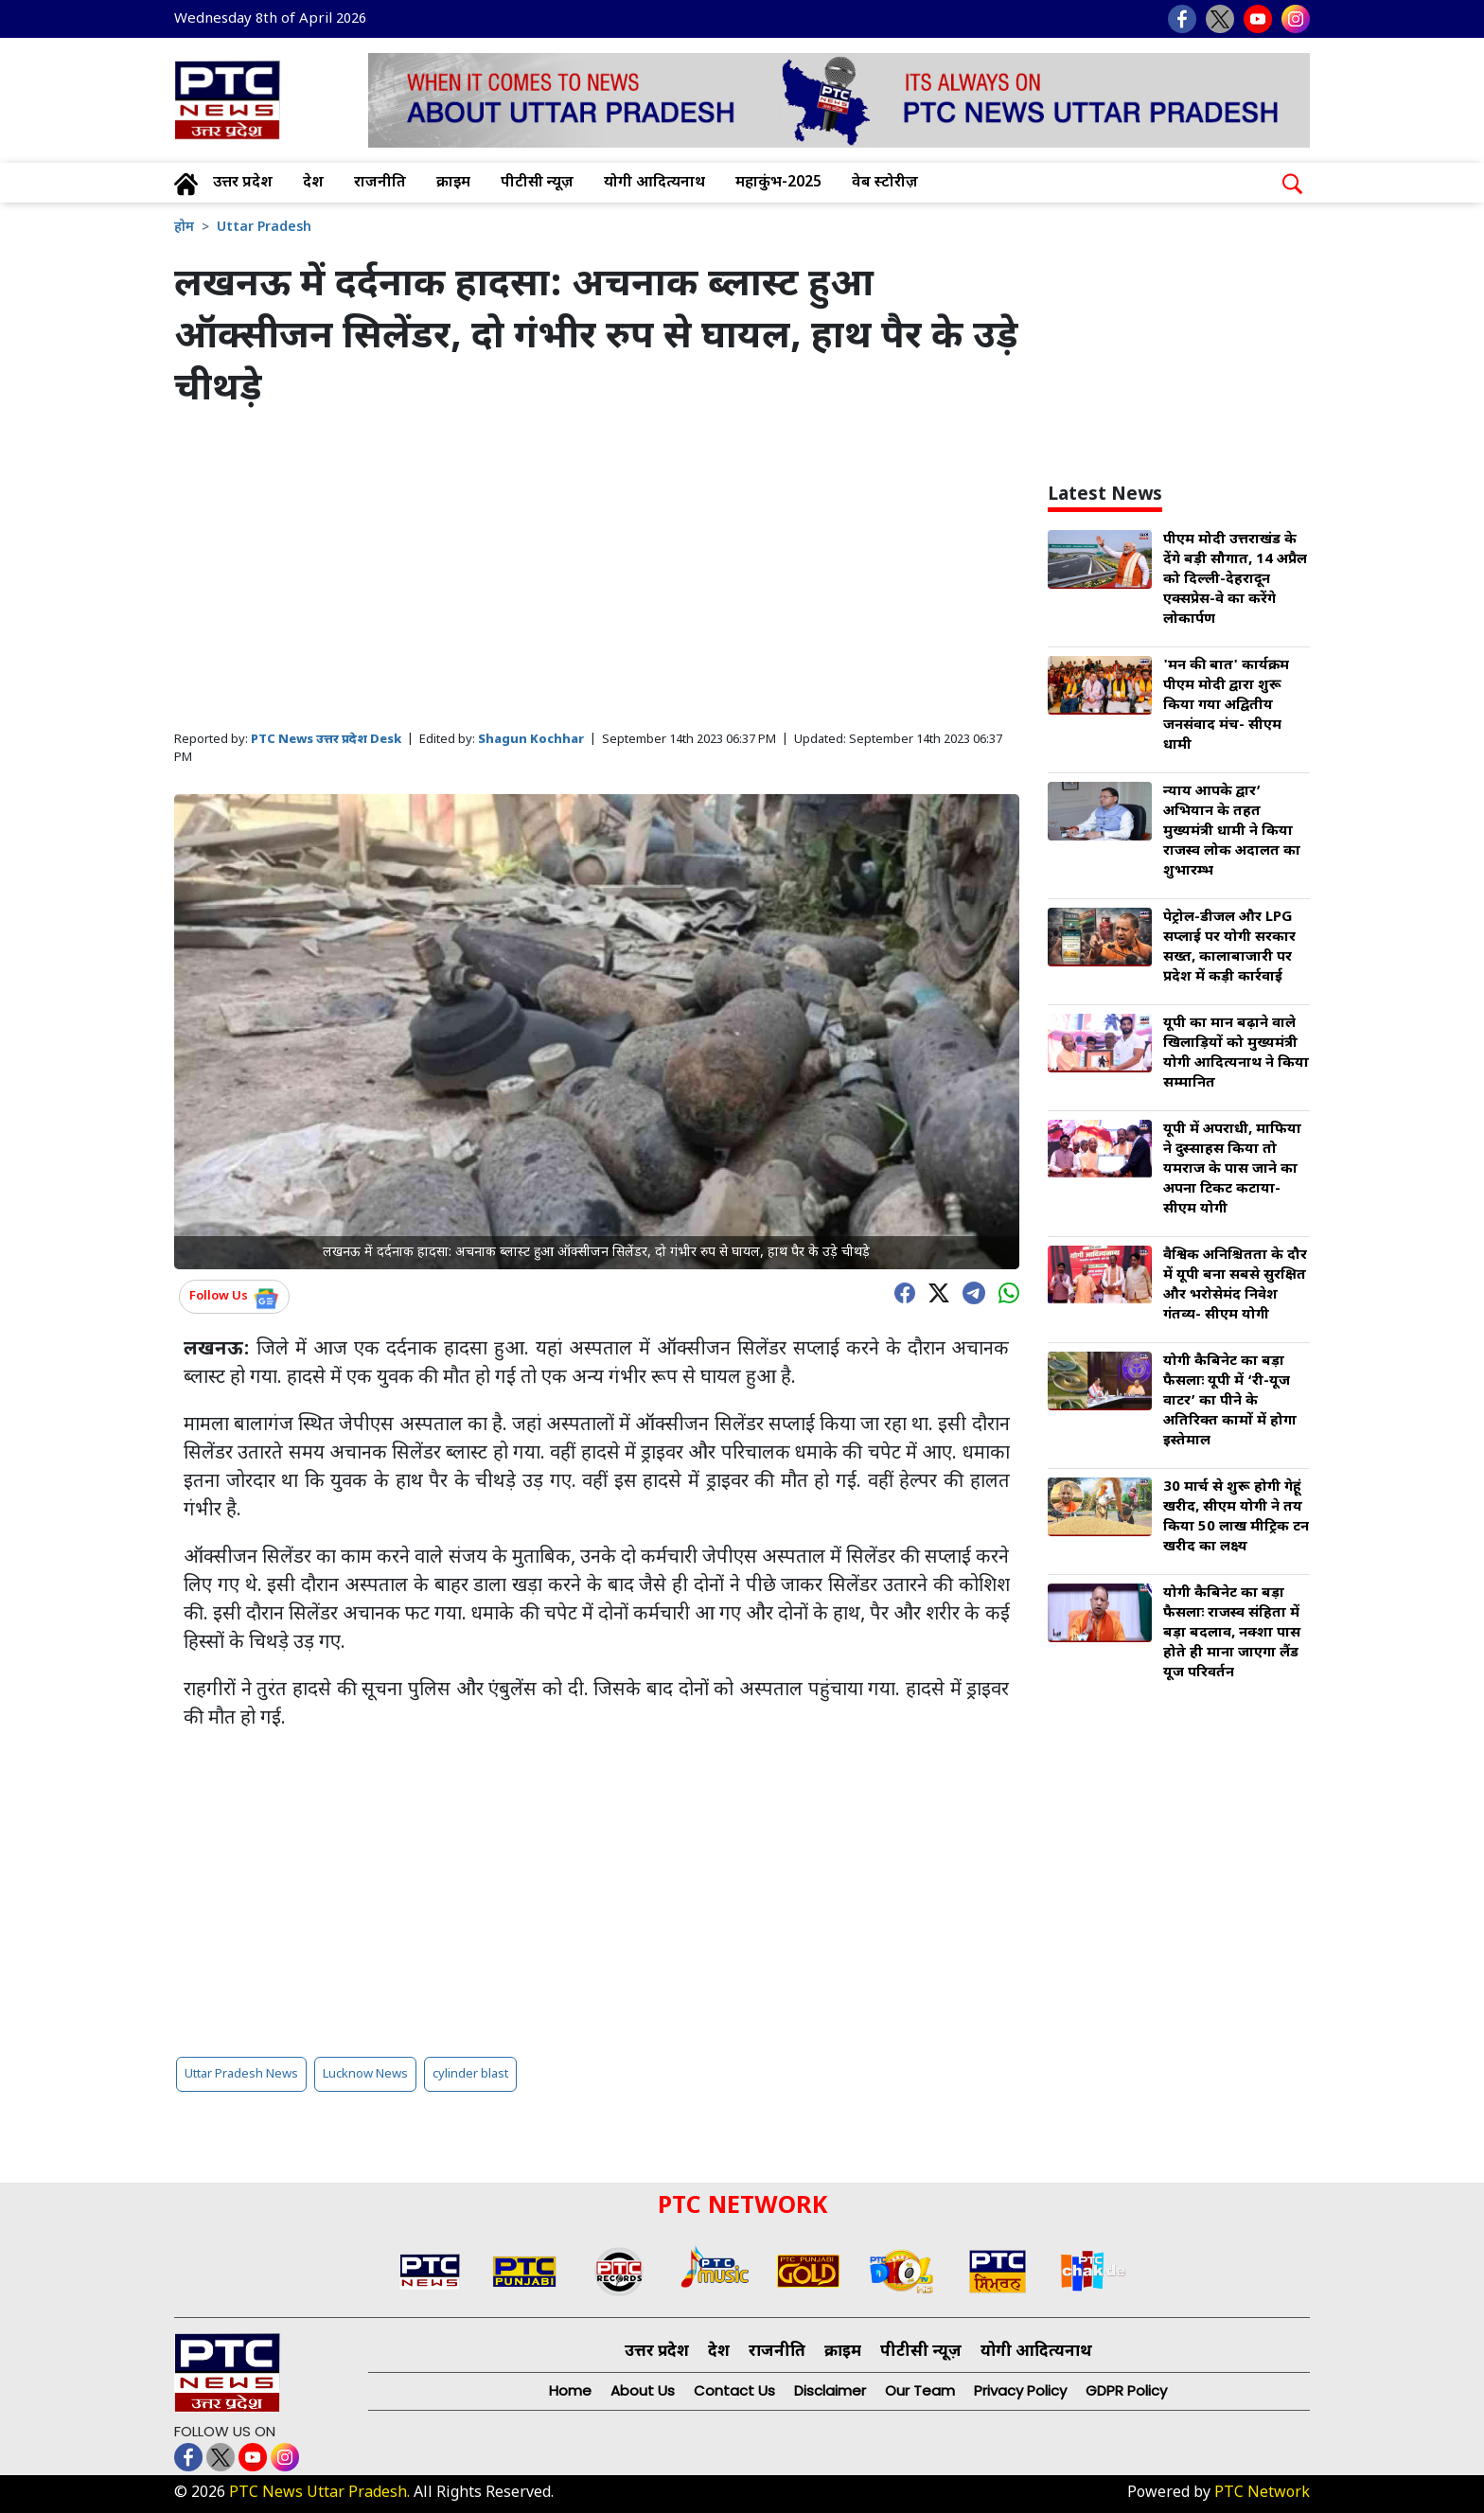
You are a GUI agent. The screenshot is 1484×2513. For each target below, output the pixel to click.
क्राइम (453, 183)
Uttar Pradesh (264, 228)
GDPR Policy (1126, 2390)
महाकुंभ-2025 (778, 183)
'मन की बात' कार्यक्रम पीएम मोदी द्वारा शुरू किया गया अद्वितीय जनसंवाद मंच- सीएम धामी (1226, 705)
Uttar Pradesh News (241, 2074)
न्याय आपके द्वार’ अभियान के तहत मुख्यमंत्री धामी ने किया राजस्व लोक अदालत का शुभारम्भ (1231, 831)
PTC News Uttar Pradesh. (319, 2494)
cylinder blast (470, 2074)
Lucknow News (365, 2074)
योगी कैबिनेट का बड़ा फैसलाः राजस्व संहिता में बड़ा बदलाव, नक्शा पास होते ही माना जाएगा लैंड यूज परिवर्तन (1231, 1633)
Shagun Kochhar (531, 740)
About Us (642, 2390)
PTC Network (1262, 2494)
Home (570, 2390)
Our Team (920, 2390)
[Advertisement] (596, 571)
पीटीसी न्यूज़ (537, 183)
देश (313, 183)
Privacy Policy (1020, 2390)
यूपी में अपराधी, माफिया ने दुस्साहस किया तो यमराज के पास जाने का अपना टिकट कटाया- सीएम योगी (1232, 1169)
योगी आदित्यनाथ (654, 183)
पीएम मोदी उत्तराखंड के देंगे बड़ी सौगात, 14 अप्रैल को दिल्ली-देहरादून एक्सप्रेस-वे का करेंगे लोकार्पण (1235, 579)
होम (184, 228)
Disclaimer (830, 2390)
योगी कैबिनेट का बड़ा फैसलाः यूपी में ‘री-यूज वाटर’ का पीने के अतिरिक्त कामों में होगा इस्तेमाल (1230, 1401)
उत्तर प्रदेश (243, 183)
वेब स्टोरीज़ (885, 183)
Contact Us (734, 2390)
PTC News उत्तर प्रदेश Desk (326, 740)
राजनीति (380, 183)
